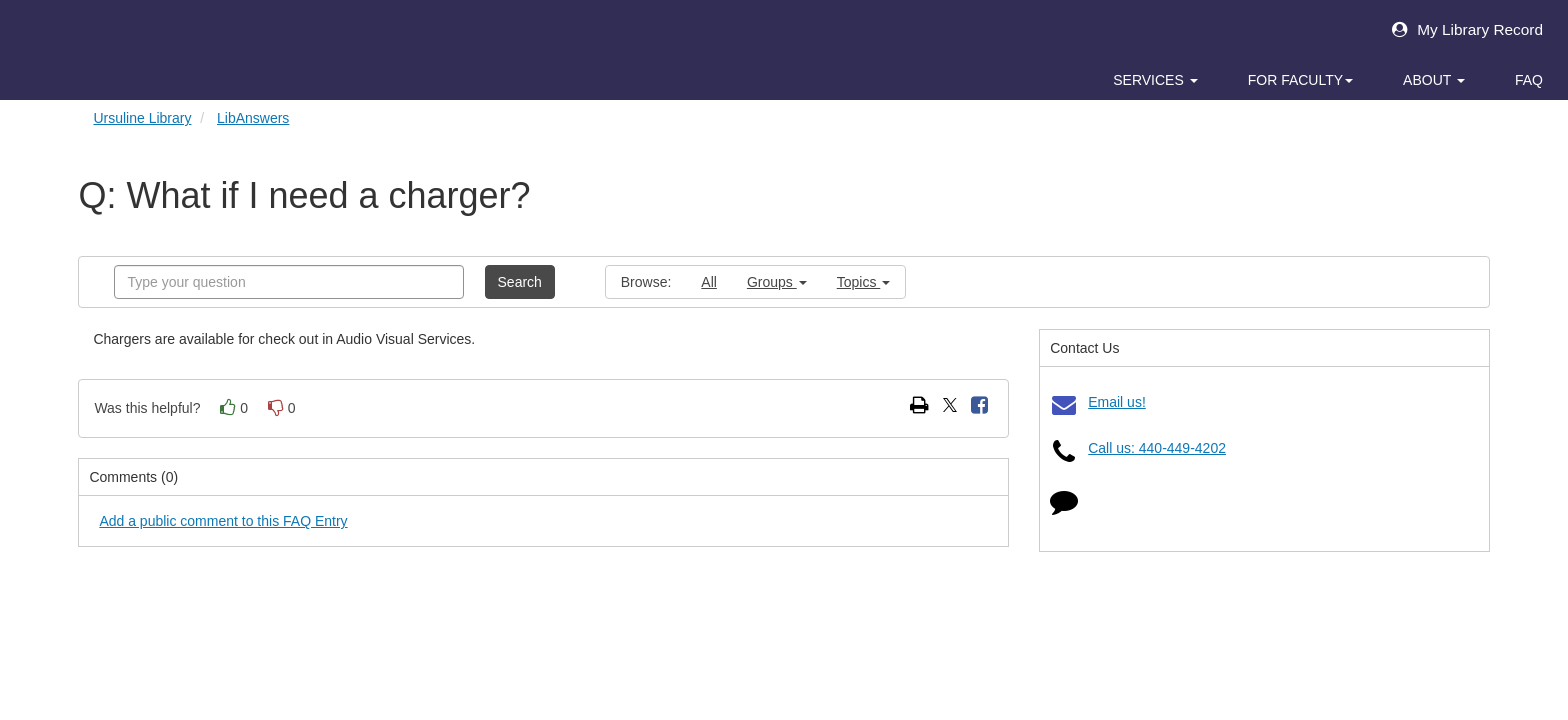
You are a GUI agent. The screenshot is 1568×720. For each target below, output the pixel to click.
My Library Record (1462, 29)
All (709, 282)
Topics (864, 282)
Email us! (1117, 402)
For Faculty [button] (1300, 80)
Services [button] (1155, 80)
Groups (777, 282)
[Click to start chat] (1064, 506)
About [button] (1434, 80)
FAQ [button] (1529, 80)
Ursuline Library (142, 118)
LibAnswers (253, 118)
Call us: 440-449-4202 (1157, 448)
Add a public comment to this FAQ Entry (223, 521)
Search (520, 282)
